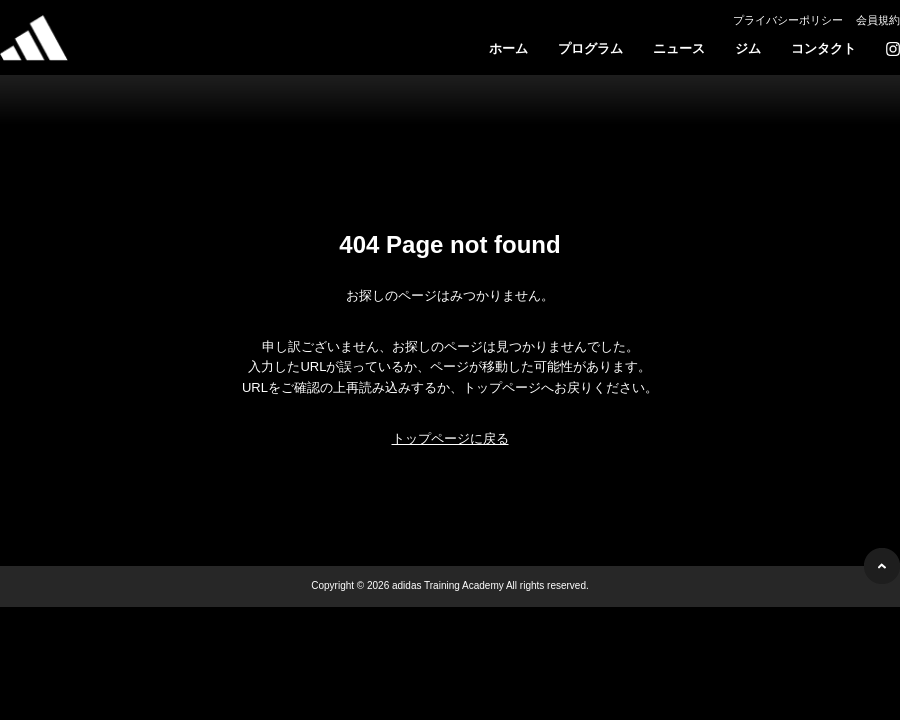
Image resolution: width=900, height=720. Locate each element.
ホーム (508, 48)
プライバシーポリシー (788, 20)
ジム (748, 48)
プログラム (590, 48)
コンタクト (823, 48)
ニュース (679, 48)
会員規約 (878, 20)
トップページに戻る (450, 438)
